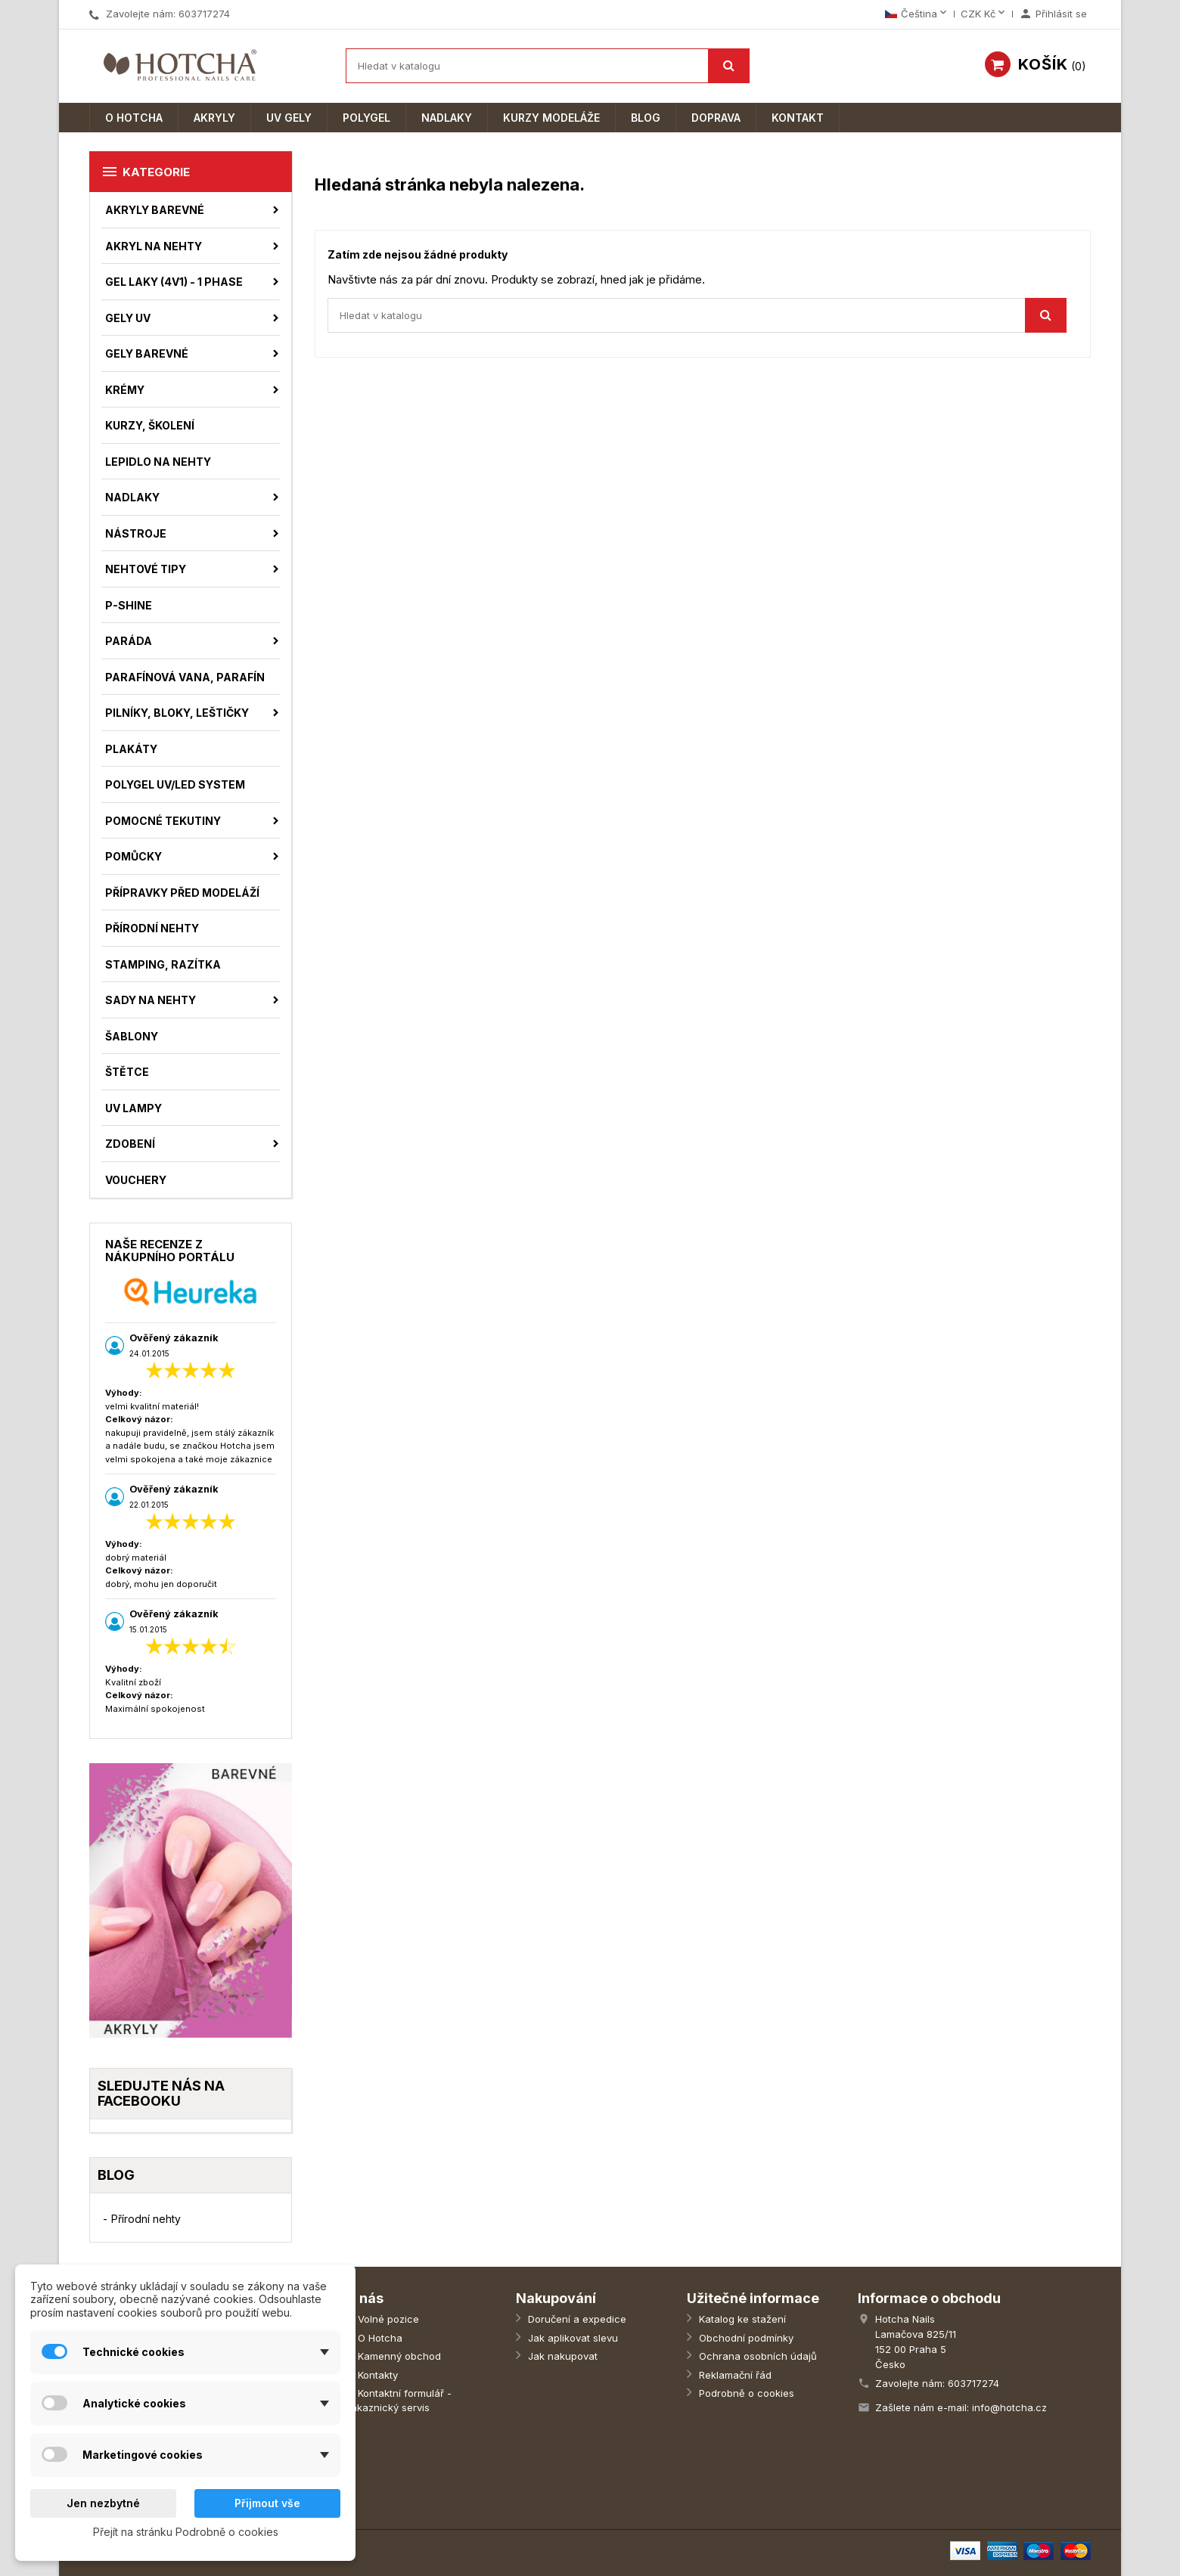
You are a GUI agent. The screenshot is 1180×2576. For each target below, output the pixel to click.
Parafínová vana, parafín (185, 677)
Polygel (366, 117)
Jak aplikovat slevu (571, 2338)
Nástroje (135, 533)
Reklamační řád (734, 2375)
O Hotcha (134, 117)
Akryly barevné (154, 209)
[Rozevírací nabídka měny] (984, 14)
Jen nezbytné (103, 2503)
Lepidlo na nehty (158, 461)
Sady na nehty (150, 1000)
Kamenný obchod (398, 2356)
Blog (645, 117)
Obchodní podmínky (744, 2338)
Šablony (131, 1036)
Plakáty (131, 748)
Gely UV (128, 318)
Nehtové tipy (145, 569)
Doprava (716, 117)
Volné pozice (387, 2319)
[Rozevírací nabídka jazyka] (917, 14)
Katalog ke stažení (741, 2319)
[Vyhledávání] (548, 65)
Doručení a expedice (575, 2319)
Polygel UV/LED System (175, 784)
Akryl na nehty (153, 246)
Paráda (128, 640)
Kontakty (376, 2375)
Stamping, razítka (163, 964)
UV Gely (289, 117)
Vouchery (135, 1179)
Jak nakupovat (561, 2356)
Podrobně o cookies (745, 2393)
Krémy (124, 389)
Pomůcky (133, 856)
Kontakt (798, 117)
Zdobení (130, 1143)
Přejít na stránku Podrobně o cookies (185, 2531)
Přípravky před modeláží (182, 892)
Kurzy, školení (149, 425)
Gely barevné (146, 353)
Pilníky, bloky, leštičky (177, 712)
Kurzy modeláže (551, 117)
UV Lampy (133, 1108)
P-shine (128, 605)
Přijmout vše (267, 2503)
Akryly (214, 117)
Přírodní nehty (152, 928)
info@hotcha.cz (1009, 2407)
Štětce (127, 1071)
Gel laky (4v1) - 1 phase (174, 281)
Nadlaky (446, 117)
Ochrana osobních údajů (756, 2356)
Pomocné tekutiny (163, 820)
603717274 (204, 14)
